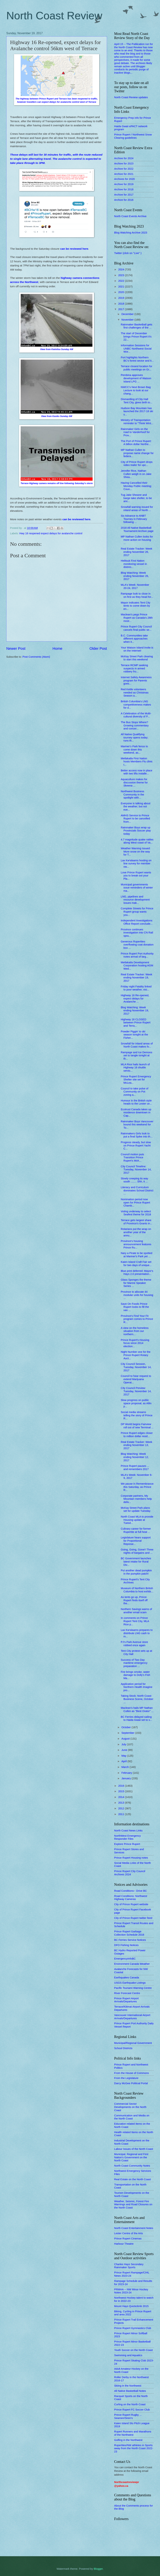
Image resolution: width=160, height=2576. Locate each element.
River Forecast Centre (127, 1993)
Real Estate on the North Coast (132, 2179)
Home (57, 648)
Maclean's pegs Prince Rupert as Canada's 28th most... (137, 617)
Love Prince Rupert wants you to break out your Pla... (136, 875)
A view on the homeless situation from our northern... (135, 1331)
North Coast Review (54, 16)
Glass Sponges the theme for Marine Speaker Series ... (136, 1282)
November (127, 319)
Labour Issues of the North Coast (133, 2149)
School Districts (123, 2048)
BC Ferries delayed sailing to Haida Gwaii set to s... (136, 1718)
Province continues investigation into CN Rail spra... (137, 932)
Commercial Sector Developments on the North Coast (130, 2107)
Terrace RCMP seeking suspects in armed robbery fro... (134, 668)
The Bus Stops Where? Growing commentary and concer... (135, 725)
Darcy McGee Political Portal (131, 2083)
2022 (121, 280)
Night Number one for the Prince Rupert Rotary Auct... (135, 1355)
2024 (121, 269)
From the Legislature (126, 2078)
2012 (121, 1808)
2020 (121, 292)
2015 (121, 1791)
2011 (121, 1814)
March (125, 1767)
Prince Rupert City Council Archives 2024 (129, 1873)
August (125, 1738)
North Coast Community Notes (132, 2165)
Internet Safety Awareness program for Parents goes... (136, 680)
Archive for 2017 (123, 194)
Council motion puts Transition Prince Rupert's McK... (132, 1157)
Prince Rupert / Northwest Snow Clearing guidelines (133, 136)
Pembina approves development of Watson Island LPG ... (136, 378)
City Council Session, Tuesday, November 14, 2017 (136, 1367)
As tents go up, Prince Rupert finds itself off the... (134, 1600)
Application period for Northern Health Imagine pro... (136, 1687)
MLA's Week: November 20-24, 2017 (135, 586)
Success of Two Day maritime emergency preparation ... (134, 1663)
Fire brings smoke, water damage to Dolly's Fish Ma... (135, 1675)
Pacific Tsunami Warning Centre (133, 1988)
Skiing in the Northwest (127, 2385)
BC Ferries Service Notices (130, 1939)
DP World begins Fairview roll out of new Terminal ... (137, 1426)
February (127, 1772)
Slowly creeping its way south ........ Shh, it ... (134, 1180)
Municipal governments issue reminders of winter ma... (137, 887)
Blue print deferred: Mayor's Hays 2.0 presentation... (137, 1272)
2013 (121, 1802)
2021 (121, 286)
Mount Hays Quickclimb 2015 (131, 2306)
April (124, 1761)
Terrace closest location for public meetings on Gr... (136, 368)
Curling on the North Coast (129, 2404)
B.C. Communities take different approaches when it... (134, 638)
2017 (121, 309)
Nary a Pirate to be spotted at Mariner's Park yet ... (136, 1255)
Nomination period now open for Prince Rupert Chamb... (135, 1202)
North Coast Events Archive (130, 216)
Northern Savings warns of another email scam (136, 1611)
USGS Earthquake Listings (130, 1982)
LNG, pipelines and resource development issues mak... (135, 899)
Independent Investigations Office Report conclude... (137, 922)
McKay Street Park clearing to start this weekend (137, 658)
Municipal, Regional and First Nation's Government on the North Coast (131, 2157)
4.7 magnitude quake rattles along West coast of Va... (137, 841)
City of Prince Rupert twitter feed (133, 1918)
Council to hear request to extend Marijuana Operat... (136, 1379)
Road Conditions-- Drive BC (130, 1890)
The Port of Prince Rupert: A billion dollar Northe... (136, 443)
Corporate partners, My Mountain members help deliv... (136, 1499)
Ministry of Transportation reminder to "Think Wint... (137, 422)
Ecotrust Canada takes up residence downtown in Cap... (136, 1112)
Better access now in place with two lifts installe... (136, 772)
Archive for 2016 (123, 199)
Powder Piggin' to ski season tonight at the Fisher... (134, 1034)
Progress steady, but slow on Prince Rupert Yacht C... (136, 1145)
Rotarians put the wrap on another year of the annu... (136, 1232)
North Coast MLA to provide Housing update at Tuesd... (137, 1519)
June (124, 1750)
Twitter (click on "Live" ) (127, 253)
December (127, 314)
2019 (121, 297)
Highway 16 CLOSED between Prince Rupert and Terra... (135, 1022)
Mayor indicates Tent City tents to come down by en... (135, 605)
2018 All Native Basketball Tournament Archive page (137, 529)
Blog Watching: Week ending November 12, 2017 (135, 1457)
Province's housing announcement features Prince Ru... (136, 1244)
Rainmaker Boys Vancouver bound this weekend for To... (137, 1124)
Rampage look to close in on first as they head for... (137, 595)
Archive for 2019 (123, 184)
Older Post (98, 648)
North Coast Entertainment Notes (133, 2228)
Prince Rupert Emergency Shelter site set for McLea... (136, 1079)
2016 (121, 1785)
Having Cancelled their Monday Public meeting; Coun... (136, 486)
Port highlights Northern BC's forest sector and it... (137, 359)
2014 (121, 1797)
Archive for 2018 (123, 189)
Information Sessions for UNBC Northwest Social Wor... (136, 348)
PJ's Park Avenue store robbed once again (134, 1644)
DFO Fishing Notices (126, 1945)
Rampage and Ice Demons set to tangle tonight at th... (136, 1055)
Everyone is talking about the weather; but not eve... (135, 806)
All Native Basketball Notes (130, 2390)
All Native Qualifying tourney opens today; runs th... (134, 737)
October (126, 1727)
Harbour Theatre (124, 2243)
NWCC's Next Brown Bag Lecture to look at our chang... (136, 390)
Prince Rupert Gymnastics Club (132, 2328)
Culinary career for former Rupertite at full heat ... (136, 1530)
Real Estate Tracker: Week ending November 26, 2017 (136, 551)
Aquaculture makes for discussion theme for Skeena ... (134, 782)
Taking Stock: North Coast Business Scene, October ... (137, 1699)
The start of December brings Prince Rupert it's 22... (136, 336)
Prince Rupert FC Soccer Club (132, 2409)
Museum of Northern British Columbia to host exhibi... (137, 1590)
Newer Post (15, 648)
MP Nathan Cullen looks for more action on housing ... (137, 539)
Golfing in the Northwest (128, 2440)
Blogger (98, 2568)
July (124, 1744)
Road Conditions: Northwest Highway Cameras (130, 1898)
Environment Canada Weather (132, 1963)
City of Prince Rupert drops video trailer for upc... (137, 464)
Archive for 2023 (123, 163)
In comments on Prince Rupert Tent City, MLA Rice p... (135, 1621)
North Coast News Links (128, 1830)
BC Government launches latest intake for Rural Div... (136, 1561)
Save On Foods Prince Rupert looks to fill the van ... (135, 1307)
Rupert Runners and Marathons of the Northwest (132, 2433)
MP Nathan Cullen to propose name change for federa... (137, 453)
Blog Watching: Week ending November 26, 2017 (135, 575)
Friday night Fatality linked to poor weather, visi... (136, 988)
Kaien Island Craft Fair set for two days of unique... (136, 1263)
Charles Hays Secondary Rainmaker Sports (128, 2266)
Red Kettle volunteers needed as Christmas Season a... (134, 692)
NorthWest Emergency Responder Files (127, 1837)
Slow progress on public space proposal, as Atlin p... (136, 1403)
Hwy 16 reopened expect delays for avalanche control (50, 533)
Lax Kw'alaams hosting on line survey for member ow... (136, 863)
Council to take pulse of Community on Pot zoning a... (134, 1091)
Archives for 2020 (124, 179)
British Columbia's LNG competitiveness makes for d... (136, 704)
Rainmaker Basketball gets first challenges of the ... (136, 326)
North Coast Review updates (131, 97)
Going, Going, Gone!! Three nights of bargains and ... (137, 1551)
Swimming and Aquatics (128, 2355)
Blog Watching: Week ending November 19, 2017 (135, 1010)
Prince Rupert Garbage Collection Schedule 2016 (129, 1933)
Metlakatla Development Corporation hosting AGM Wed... (137, 965)
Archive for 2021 (123, 174)
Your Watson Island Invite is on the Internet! (137, 649)
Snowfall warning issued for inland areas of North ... (137, 508)
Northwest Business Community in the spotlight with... (132, 794)
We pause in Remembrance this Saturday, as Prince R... (137, 1486)
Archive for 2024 (123, 158)
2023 (121, 275)
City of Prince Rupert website (131, 1904)
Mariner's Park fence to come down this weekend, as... (134, 749)
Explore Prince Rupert (127, 1844)
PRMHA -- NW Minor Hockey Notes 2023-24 (131, 2291)
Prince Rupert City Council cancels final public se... (136, 628)
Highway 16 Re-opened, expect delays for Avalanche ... (135, 998)
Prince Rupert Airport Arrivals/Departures (126, 2000)
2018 (121, 303)
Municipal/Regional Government (133, 2043)
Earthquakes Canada (126, 1977)
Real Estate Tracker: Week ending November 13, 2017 (136, 1445)
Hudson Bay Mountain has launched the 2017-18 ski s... (137, 411)
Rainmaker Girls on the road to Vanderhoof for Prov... (135, 432)
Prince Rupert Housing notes (131, 1857)
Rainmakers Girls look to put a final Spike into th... (136, 1135)
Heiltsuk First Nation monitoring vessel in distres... (134, 563)
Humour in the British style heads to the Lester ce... (136, 1102)
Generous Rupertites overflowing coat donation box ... (137, 944)
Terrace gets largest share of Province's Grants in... (136, 1222)
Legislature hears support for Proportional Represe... (136, 1540)
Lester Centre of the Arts (128, 2233)
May (124, 1755)
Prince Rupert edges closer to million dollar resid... (137, 1435)
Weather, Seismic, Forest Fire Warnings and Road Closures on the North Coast (133, 2204)
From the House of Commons (131, 2073)
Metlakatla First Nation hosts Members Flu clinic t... (137, 761)
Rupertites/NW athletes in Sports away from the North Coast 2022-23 (133, 2448)
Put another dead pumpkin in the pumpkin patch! (136, 1572)
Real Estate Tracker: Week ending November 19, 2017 (136, 977)
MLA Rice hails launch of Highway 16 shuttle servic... (135, 1067)
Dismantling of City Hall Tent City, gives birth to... (136, 401)
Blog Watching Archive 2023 (130, 232)
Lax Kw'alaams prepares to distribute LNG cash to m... (137, 1633)
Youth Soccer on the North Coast (133, 2350)
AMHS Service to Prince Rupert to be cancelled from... (135, 818)
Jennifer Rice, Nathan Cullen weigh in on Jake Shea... (136, 474)
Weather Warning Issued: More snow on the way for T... (135, 851)
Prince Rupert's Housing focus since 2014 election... (135, 1343)
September (128, 1732)
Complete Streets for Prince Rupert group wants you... (137, 911)
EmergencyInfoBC (125, 1958)
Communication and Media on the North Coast (131, 2117)
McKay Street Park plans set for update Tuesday (135, 1509)
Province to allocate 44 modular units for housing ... (137, 1295)
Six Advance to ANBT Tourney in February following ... (134, 518)
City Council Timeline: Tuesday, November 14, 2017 (136, 1169)
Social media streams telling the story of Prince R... (136, 1415)
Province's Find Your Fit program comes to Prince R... (137, 1319)
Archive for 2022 (123, 168)
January (126, 1778)
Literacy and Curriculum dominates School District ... (137, 1190)
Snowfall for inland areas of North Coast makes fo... (137, 1045)
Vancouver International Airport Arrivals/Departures (132, 2017)
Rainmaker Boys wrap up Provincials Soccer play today (136, 830)
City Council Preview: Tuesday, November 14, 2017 (136, 1391)
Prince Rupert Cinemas (127, 2238)
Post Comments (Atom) (36, 656)
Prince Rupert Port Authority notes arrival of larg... (137, 955)
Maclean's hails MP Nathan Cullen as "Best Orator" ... (137, 1709)
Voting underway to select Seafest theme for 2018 (136, 1213)
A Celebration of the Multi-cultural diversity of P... (136, 715)
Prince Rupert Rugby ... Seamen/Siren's (128, 2416)
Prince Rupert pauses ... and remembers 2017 (135, 1467)
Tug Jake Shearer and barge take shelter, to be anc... (136, 498)
